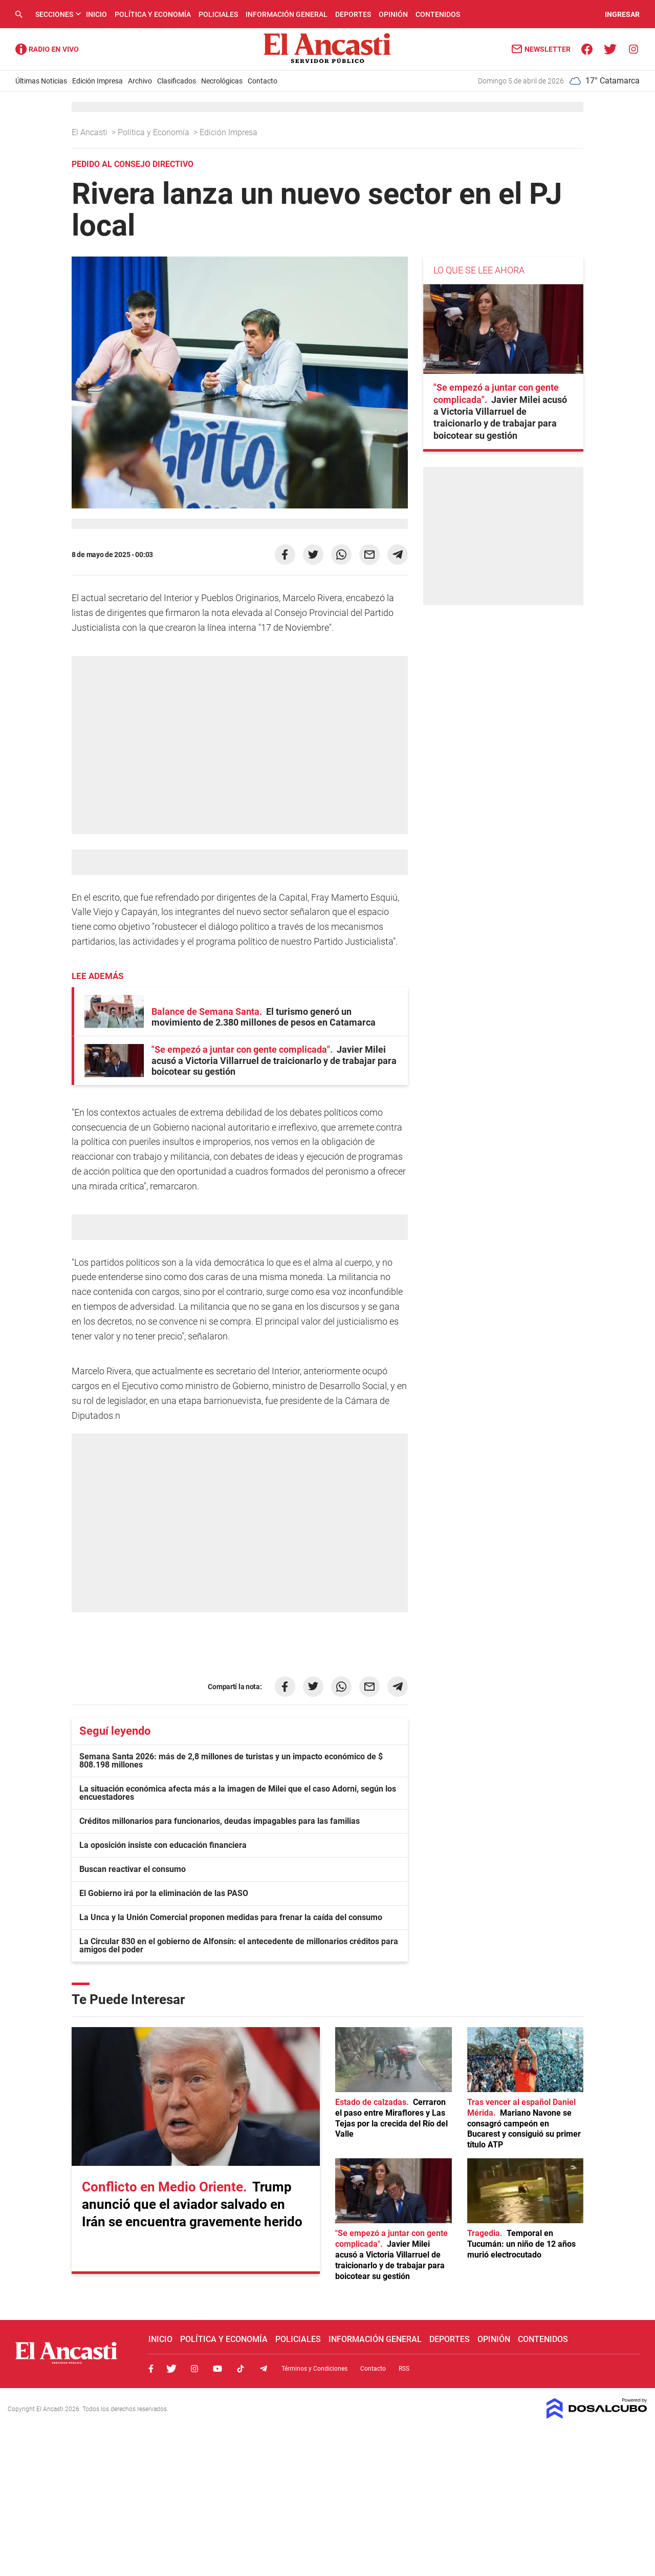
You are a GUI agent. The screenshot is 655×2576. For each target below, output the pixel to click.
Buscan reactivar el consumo (132, 1869)
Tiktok (240, 2369)
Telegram (263, 2369)
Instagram (194, 2369)
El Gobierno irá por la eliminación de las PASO (163, 1893)
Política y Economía (153, 14)
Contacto (262, 81)
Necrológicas (222, 81)
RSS (404, 2368)
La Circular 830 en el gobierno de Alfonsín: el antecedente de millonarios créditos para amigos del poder (238, 1945)
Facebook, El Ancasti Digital (151, 2369)
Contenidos (438, 14)
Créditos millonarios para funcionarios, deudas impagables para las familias (219, 1821)
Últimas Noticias (41, 81)
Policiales (218, 14)
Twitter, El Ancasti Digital (171, 2369)
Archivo (140, 81)
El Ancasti (91, 132)
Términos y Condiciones (314, 2368)
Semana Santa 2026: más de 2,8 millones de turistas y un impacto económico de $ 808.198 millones (231, 1761)
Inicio (96, 14)
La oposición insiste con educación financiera (163, 1845)
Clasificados (176, 81)
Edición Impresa (97, 81)
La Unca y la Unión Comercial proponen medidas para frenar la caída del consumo (230, 1917)
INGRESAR (622, 14)
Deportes (353, 14)
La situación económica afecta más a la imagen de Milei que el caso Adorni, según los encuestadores (237, 1793)
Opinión (393, 14)
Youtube (217, 2369)
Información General (287, 14)
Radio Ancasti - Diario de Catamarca (47, 49)
